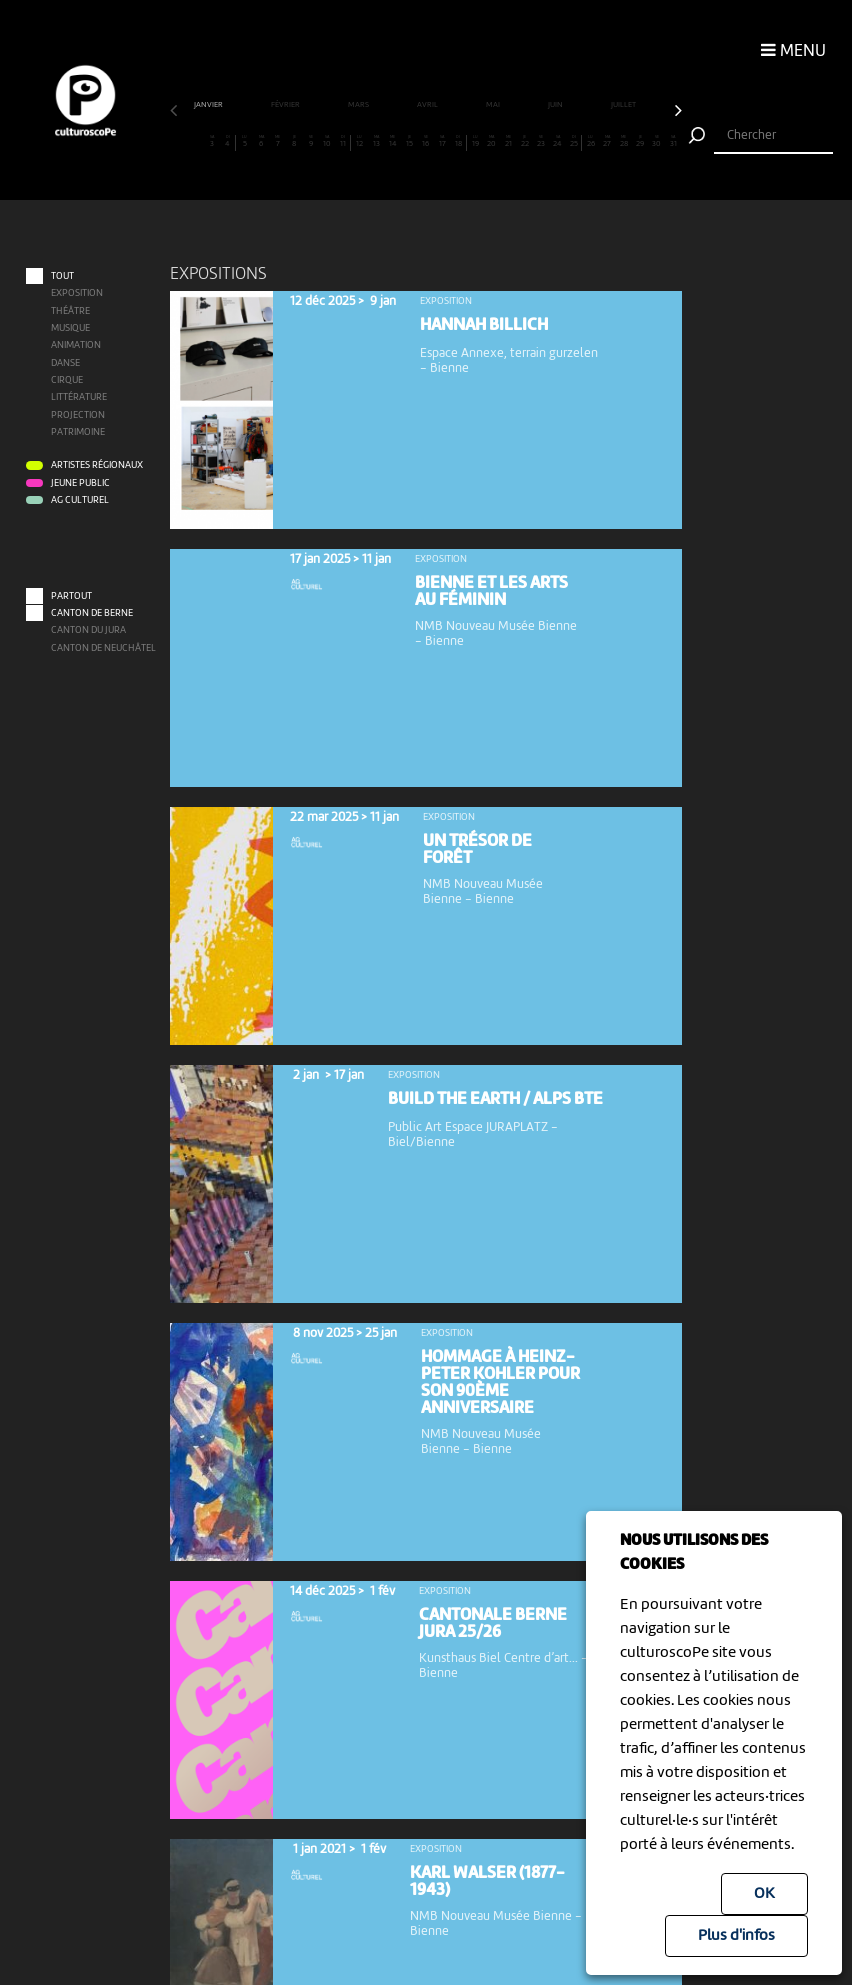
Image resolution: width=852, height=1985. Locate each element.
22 (524, 141)
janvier (209, 105)
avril (428, 105)
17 (442, 141)
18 (458, 141)
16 (425, 141)
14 (392, 141)
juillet (624, 105)
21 (508, 141)
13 (376, 141)
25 (574, 141)
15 (409, 141)
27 (607, 141)
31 (673, 141)
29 (640, 141)
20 (491, 141)
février (286, 105)
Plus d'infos (736, 1936)
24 (557, 141)
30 (656, 141)
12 (359, 141)
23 (541, 141)
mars (359, 105)
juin (556, 105)
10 (326, 141)
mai (494, 105)
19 (475, 141)
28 (623, 141)
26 (590, 141)
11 (343, 141)
